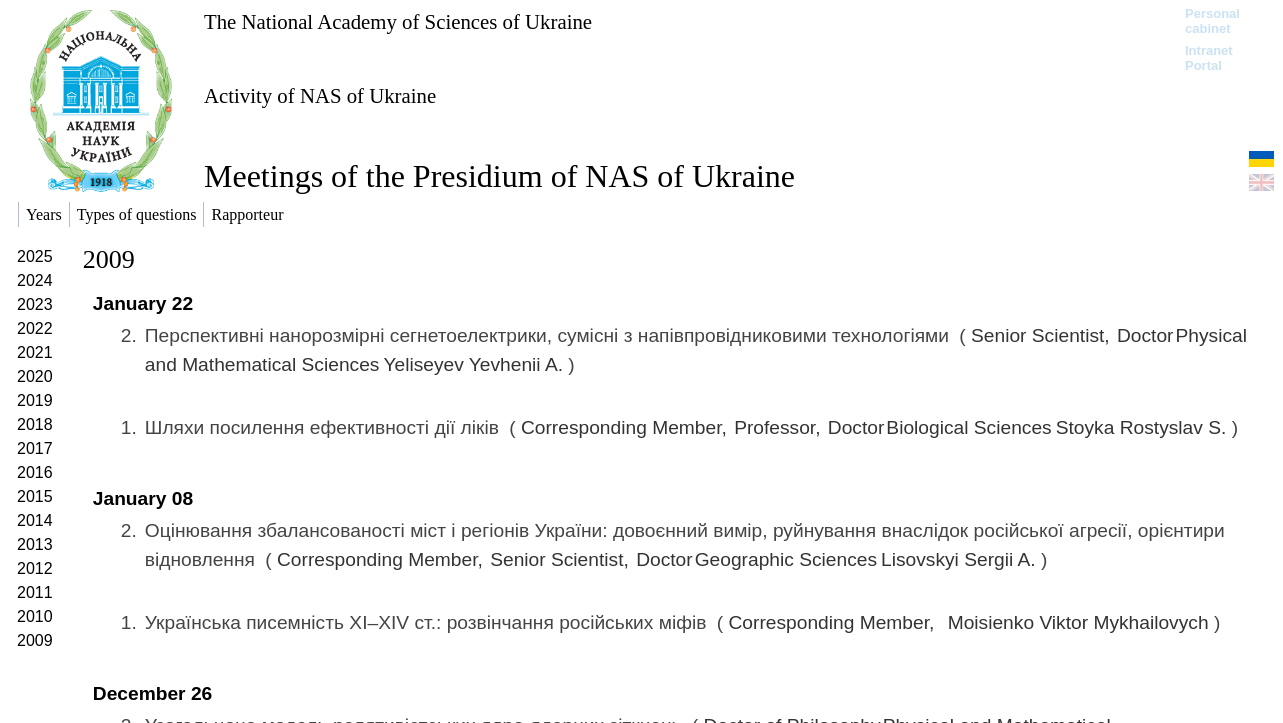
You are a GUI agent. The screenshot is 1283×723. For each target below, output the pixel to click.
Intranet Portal (1209, 58)
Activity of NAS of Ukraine (320, 95)
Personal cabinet (1212, 21)
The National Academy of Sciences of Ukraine (398, 21)
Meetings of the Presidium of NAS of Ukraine (499, 176)
